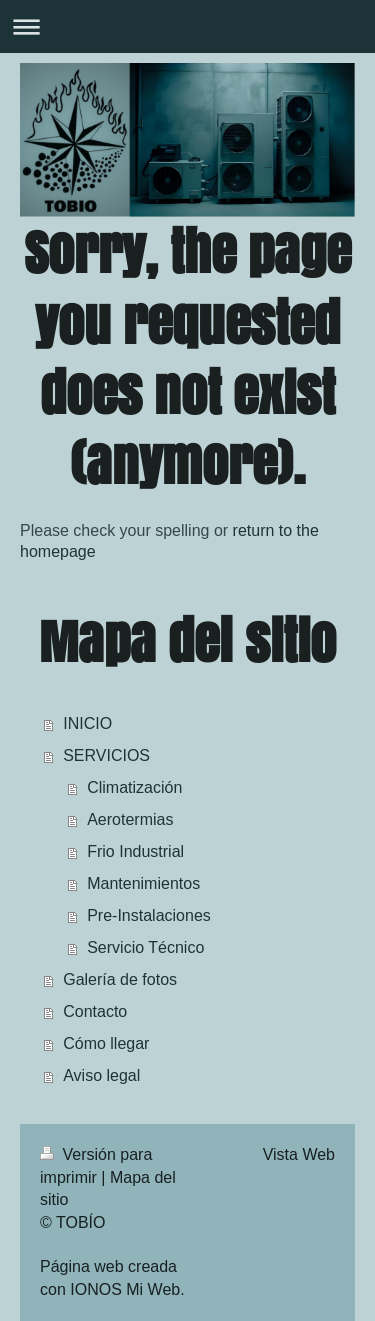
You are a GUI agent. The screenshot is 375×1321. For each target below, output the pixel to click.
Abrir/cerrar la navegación (187, 26)
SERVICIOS (106, 755)
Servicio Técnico (145, 947)
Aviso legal (101, 1075)
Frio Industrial (135, 851)
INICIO (87, 723)
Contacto (95, 1011)
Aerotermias (130, 819)
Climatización (134, 787)
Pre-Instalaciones (149, 915)
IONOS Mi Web (125, 1289)
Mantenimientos (143, 883)
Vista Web (299, 1154)
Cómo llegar (106, 1043)
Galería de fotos (120, 979)
